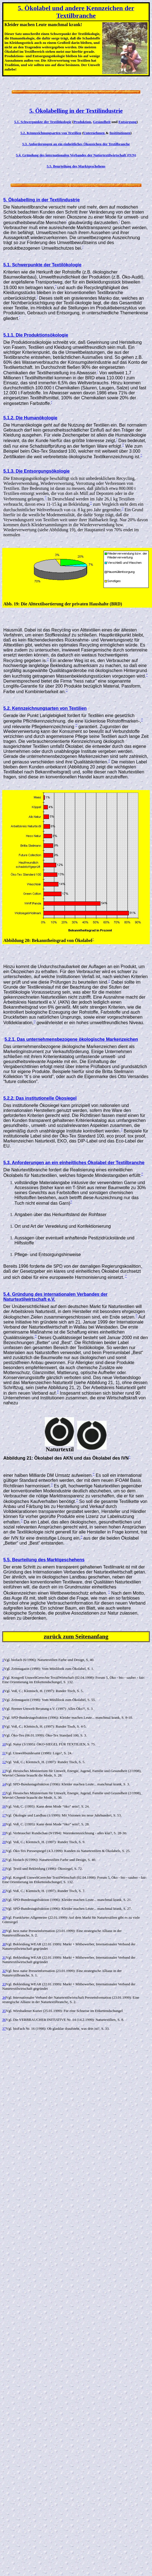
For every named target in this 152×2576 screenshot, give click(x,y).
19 (4, 1833)
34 (4, 1997)
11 (4, 1753)
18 (4, 1824)
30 (4, 1944)
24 (4, 1877)
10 (4, 1744)
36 (4, 2020)
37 (4, 2028)
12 (4, 1762)
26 (4, 1900)
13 (4, 1771)
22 (4, 1860)
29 (4, 1931)
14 (4, 1784)
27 (4, 1908)
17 (4, 1815)
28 (4, 1917)
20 (4, 1842)
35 (4, 2011)
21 (4, 1851)
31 (4, 1957)
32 (4, 1971)
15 (4, 1793)
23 (4, 1868)
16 (4, 1806)
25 (4, 1891)
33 (4, 1984)
